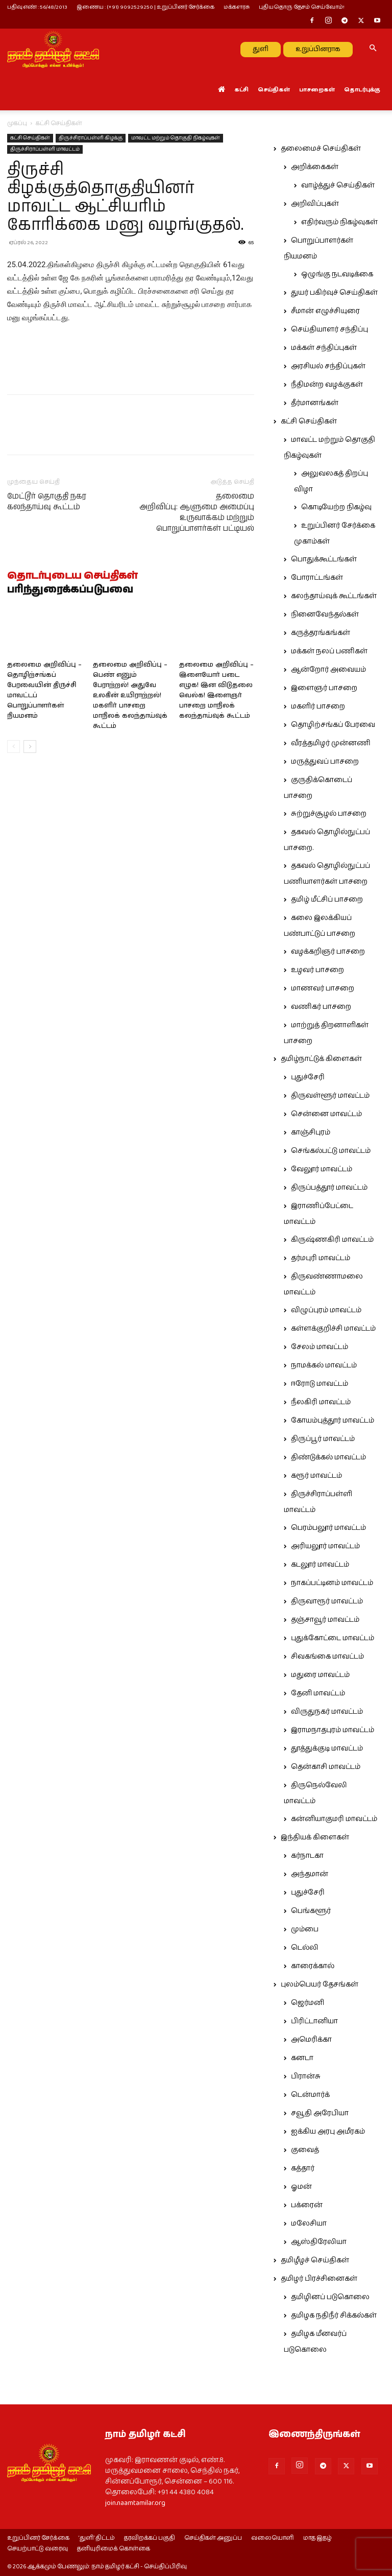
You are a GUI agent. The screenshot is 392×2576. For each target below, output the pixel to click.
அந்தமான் (309, 1874)
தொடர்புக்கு (362, 89)
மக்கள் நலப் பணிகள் (329, 651)
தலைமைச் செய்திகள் (321, 148)
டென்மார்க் (310, 2094)
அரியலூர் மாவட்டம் (325, 1546)
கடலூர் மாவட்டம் (320, 1564)
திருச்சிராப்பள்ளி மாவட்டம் (45, 149)
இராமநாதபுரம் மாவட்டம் (332, 1730)
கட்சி (241, 89)
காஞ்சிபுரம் (310, 1132)
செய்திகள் (274, 89)
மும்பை (304, 1929)
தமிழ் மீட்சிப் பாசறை (327, 899)
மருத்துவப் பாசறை (325, 761)
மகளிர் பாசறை (318, 706)
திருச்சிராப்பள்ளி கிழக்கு (90, 138)
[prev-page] (13, 746)
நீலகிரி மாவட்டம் (321, 1402)
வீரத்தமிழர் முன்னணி (331, 743)
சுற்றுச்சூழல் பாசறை (328, 813)
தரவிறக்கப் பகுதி (149, 2538)
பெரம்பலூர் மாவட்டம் (328, 1527)
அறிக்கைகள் (314, 167)
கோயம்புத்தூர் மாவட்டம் (332, 1420)
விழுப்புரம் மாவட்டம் (326, 1310)
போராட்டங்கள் (317, 577)
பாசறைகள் (317, 89)
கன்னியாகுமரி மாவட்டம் (334, 1819)
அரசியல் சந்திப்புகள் (328, 366)
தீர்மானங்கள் (314, 403)
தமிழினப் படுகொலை (330, 2297)
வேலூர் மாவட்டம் (321, 1169)
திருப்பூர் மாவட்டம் (323, 1439)
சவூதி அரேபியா (320, 2113)
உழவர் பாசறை (317, 970)
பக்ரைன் (307, 2205)
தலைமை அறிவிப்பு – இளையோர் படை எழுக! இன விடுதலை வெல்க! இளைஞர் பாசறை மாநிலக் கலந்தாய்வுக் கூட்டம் (216, 690)
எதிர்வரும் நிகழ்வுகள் (339, 222)
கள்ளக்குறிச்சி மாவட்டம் (333, 1328)
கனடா (302, 2058)
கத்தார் (302, 2168)
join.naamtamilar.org (135, 2503)
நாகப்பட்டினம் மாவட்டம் (332, 1583)
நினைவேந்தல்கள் (325, 614)
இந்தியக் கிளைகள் (315, 1837)
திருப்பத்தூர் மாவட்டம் (329, 1187)
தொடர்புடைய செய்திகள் (72, 576)
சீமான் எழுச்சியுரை (325, 311)
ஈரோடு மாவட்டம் (319, 1383)
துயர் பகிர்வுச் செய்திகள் (334, 292)
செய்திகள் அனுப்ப (213, 2538)
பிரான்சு (306, 2076)
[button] (372, 49)
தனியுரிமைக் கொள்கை (113, 2549)
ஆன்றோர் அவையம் (328, 669)
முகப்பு (17, 123)
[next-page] (29, 746)
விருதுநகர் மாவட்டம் (327, 1711)
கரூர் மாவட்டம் (316, 1475)
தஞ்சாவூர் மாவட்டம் (325, 1619)
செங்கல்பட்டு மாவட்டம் (331, 1150)
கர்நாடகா (307, 1855)
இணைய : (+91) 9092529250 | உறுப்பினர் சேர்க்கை (145, 7)
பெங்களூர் (311, 1911)
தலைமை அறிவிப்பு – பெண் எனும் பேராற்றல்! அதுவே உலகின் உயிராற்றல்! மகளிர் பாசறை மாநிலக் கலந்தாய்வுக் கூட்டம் (130, 695)
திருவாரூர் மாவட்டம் (327, 1601)
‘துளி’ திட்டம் (97, 2538)
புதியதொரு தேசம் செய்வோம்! (302, 7)
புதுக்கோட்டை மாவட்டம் (332, 1638)
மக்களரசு (237, 7)
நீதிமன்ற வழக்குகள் (327, 384)
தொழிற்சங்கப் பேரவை (333, 724)
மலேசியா (309, 2223)
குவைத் (305, 2150)
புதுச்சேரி (308, 1077)
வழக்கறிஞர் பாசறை (328, 951)
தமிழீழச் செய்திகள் (315, 2260)
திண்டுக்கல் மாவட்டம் (328, 1457)
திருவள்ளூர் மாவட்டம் (330, 1095)
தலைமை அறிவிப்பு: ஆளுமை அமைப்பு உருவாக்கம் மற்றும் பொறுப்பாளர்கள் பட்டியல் (196, 512)
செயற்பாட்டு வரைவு (37, 2549)
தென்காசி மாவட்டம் (325, 1767)
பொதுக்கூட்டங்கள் (324, 559)
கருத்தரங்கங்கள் (320, 633)
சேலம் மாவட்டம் (319, 1347)
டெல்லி (304, 1947)
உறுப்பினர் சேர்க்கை (38, 2538)
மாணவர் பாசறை (322, 988)
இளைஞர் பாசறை (324, 688)
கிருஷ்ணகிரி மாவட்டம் (332, 1239)
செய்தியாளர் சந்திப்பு (329, 329)
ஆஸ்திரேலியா (319, 2242)
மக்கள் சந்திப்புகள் (324, 347)
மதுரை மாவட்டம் (320, 1675)
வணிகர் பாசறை (321, 1006)
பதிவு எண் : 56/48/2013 (37, 7)
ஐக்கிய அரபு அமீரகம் (328, 2131)
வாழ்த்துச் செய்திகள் (338, 185)
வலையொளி (272, 2538)
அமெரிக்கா (311, 2039)
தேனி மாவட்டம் (318, 1693)
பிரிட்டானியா (314, 2021)
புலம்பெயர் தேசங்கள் (319, 1984)
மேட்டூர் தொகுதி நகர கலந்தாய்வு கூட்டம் (46, 501)
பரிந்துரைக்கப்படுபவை (70, 590)
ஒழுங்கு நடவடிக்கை (337, 274)
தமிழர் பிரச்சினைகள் (319, 2278)
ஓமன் (301, 2186)
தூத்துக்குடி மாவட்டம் (327, 1748)
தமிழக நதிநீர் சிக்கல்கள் (334, 2315)
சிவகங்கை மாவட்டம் (327, 1656)
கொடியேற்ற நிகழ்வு (336, 507)
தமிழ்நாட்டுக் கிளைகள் (321, 1059)
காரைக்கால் (312, 1966)
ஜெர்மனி (307, 2002)
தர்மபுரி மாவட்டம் (320, 1258)
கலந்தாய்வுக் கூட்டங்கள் (334, 596)
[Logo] (53, 49)
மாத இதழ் (317, 2538)
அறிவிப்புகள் (315, 203)
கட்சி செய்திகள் (30, 138)
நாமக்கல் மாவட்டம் (324, 1365)
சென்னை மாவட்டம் (326, 1114)
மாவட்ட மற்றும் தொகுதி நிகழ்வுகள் (175, 138)
